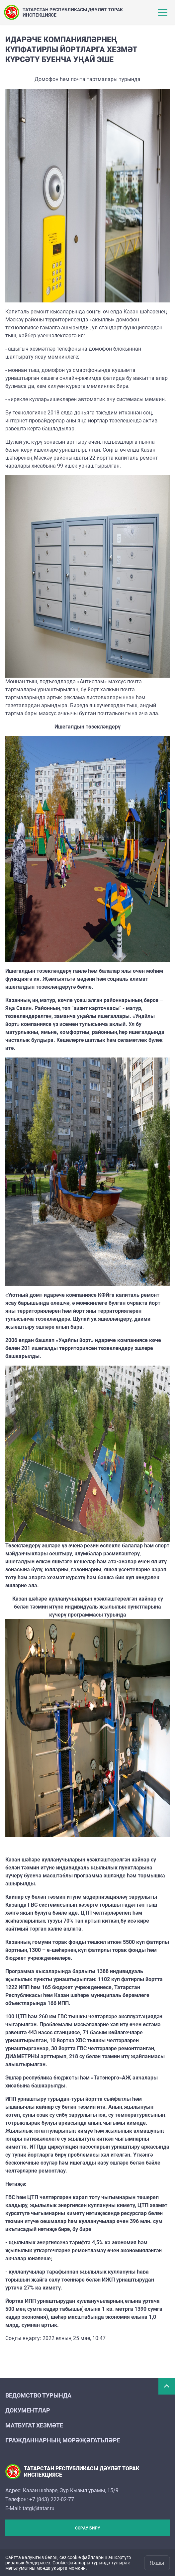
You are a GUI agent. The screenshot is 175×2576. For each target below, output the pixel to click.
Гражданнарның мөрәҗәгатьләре (62, 2440)
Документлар (27, 2410)
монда (43, 2568)
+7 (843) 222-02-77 (51, 2499)
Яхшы (157, 2563)
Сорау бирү (87, 2528)
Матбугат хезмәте (34, 2425)
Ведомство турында (38, 2395)
